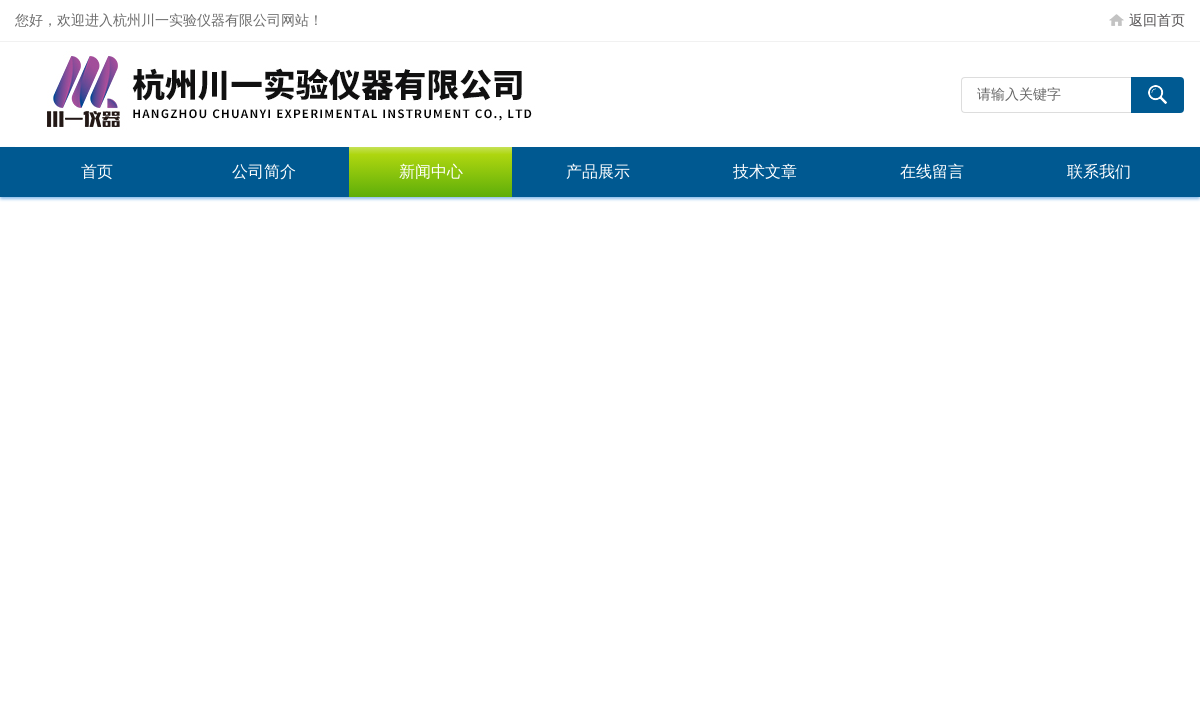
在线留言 (932, 171)
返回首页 (1157, 20)
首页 (97, 171)
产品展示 (598, 171)
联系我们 (1099, 171)
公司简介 (264, 171)
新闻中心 (431, 171)
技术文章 (765, 171)
